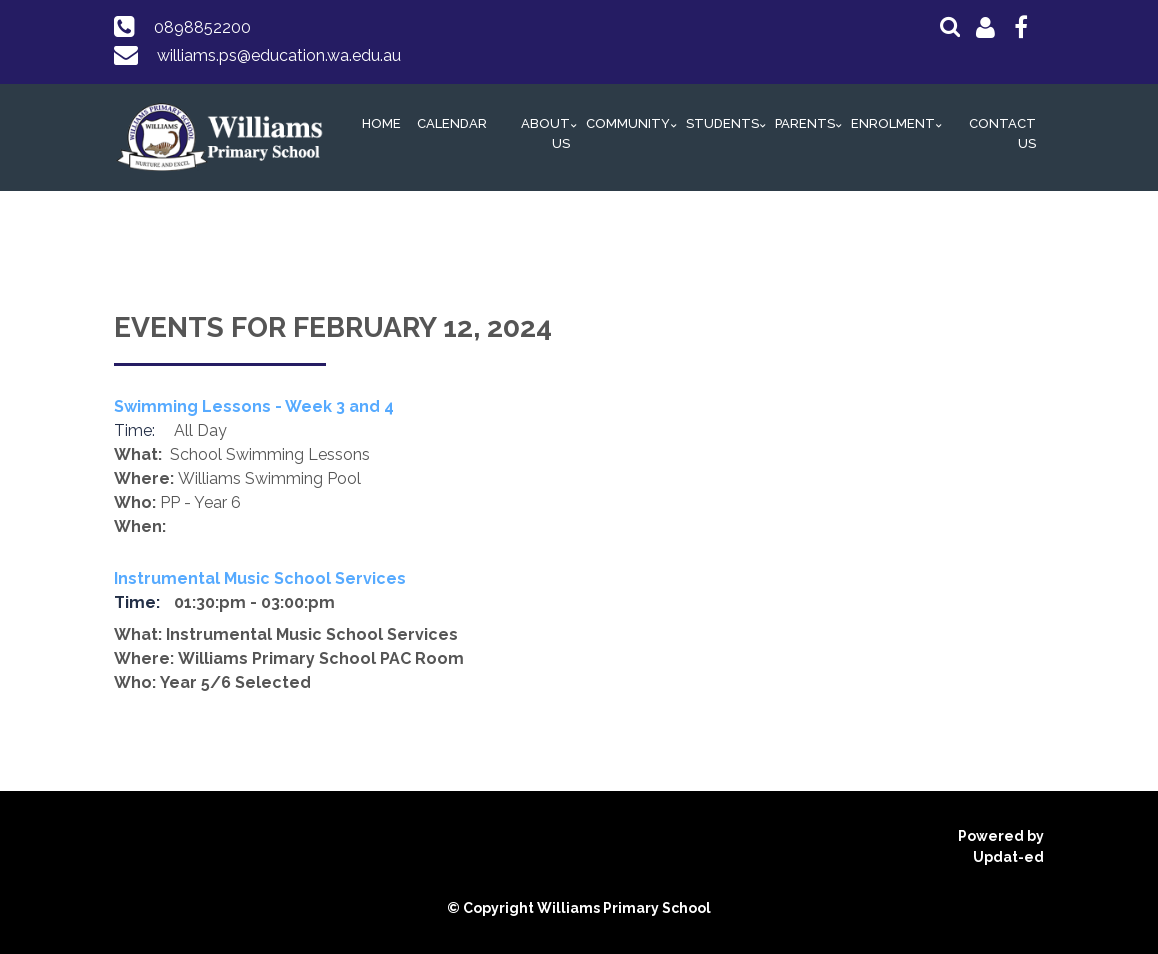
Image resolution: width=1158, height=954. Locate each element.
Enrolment (893, 123)
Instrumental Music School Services (260, 578)
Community (628, 123)
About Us (545, 133)
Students (722, 123)
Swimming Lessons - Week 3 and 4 (254, 406)
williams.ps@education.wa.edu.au (279, 55)
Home (381, 123)
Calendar (452, 123)
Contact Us (1002, 133)
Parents (805, 123)
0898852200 (202, 27)
